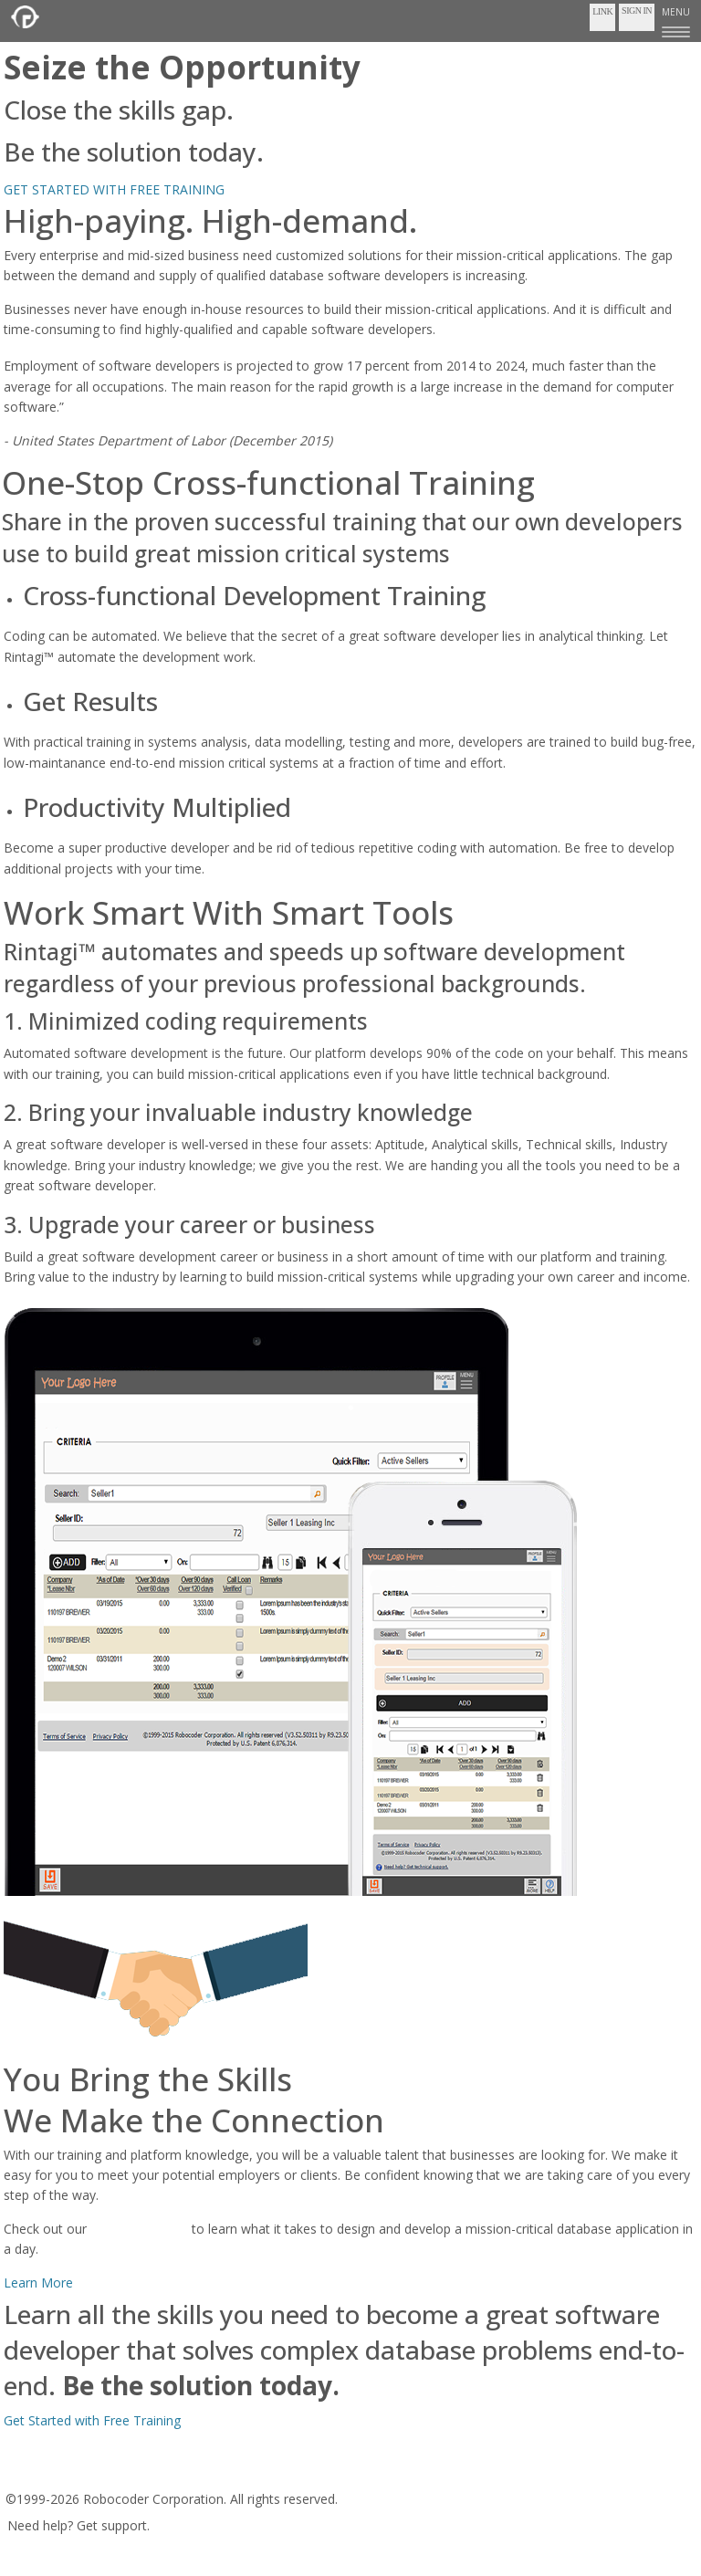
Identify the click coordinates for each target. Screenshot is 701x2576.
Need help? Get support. (78, 2525)
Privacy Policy (165, 2473)
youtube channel (139, 2228)
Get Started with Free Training (92, 2420)
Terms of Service (62, 2473)
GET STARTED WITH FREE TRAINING (114, 189)
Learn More (38, 2282)
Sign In (637, 10)
